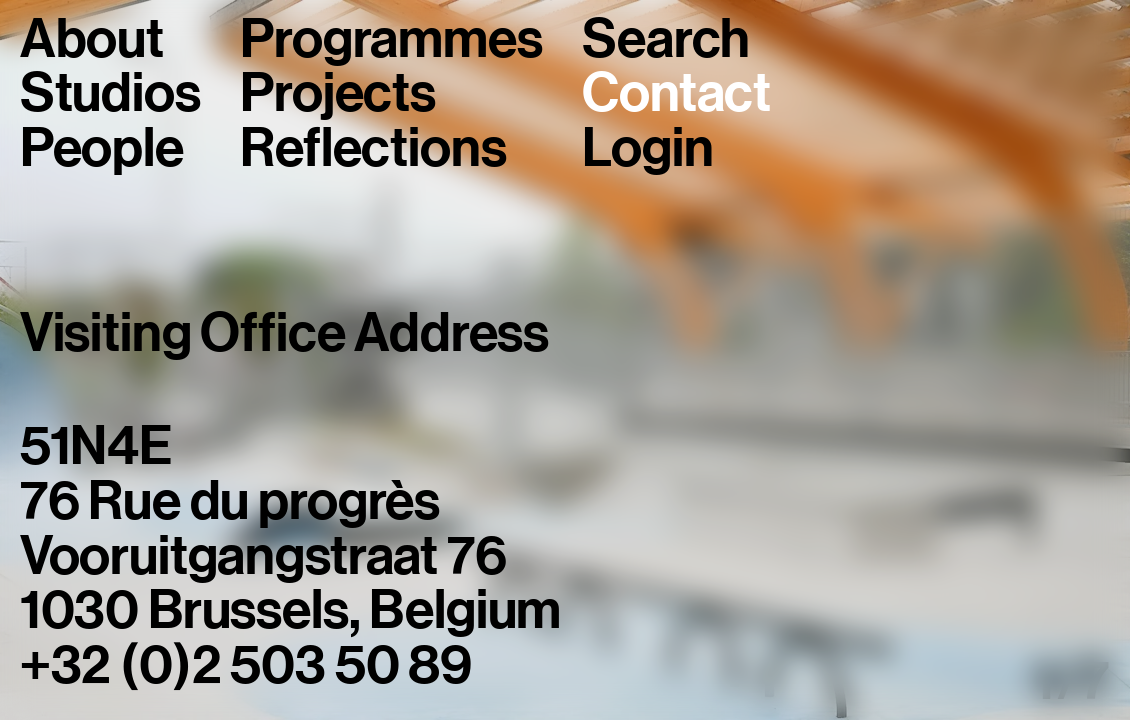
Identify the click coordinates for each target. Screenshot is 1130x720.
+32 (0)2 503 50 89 (246, 665)
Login (647, 148)
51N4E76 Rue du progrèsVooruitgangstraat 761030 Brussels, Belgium (290, 528)
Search (666, 39)
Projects (338, 93)
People (102, 148)
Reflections (373, 148)
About (92, 39)
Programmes (391, 39)
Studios (110, 93)
